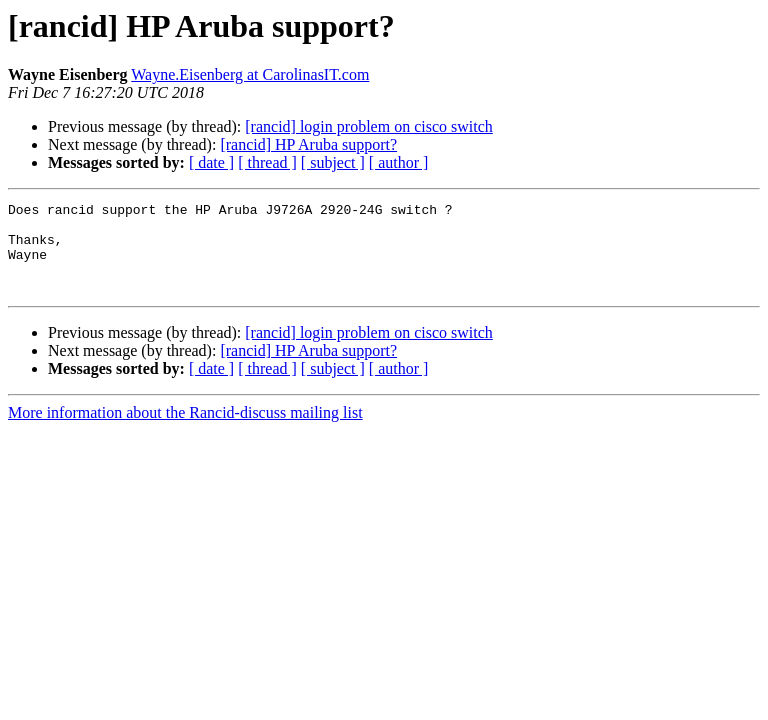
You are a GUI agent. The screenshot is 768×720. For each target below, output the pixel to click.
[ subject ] (333, 162)
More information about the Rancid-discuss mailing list (185, 430)
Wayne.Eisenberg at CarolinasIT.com (250, 74)
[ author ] (399, 162)
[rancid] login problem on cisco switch (369, 126)
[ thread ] (267, 162)
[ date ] (211, 162)
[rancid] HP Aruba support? (308, 144)
